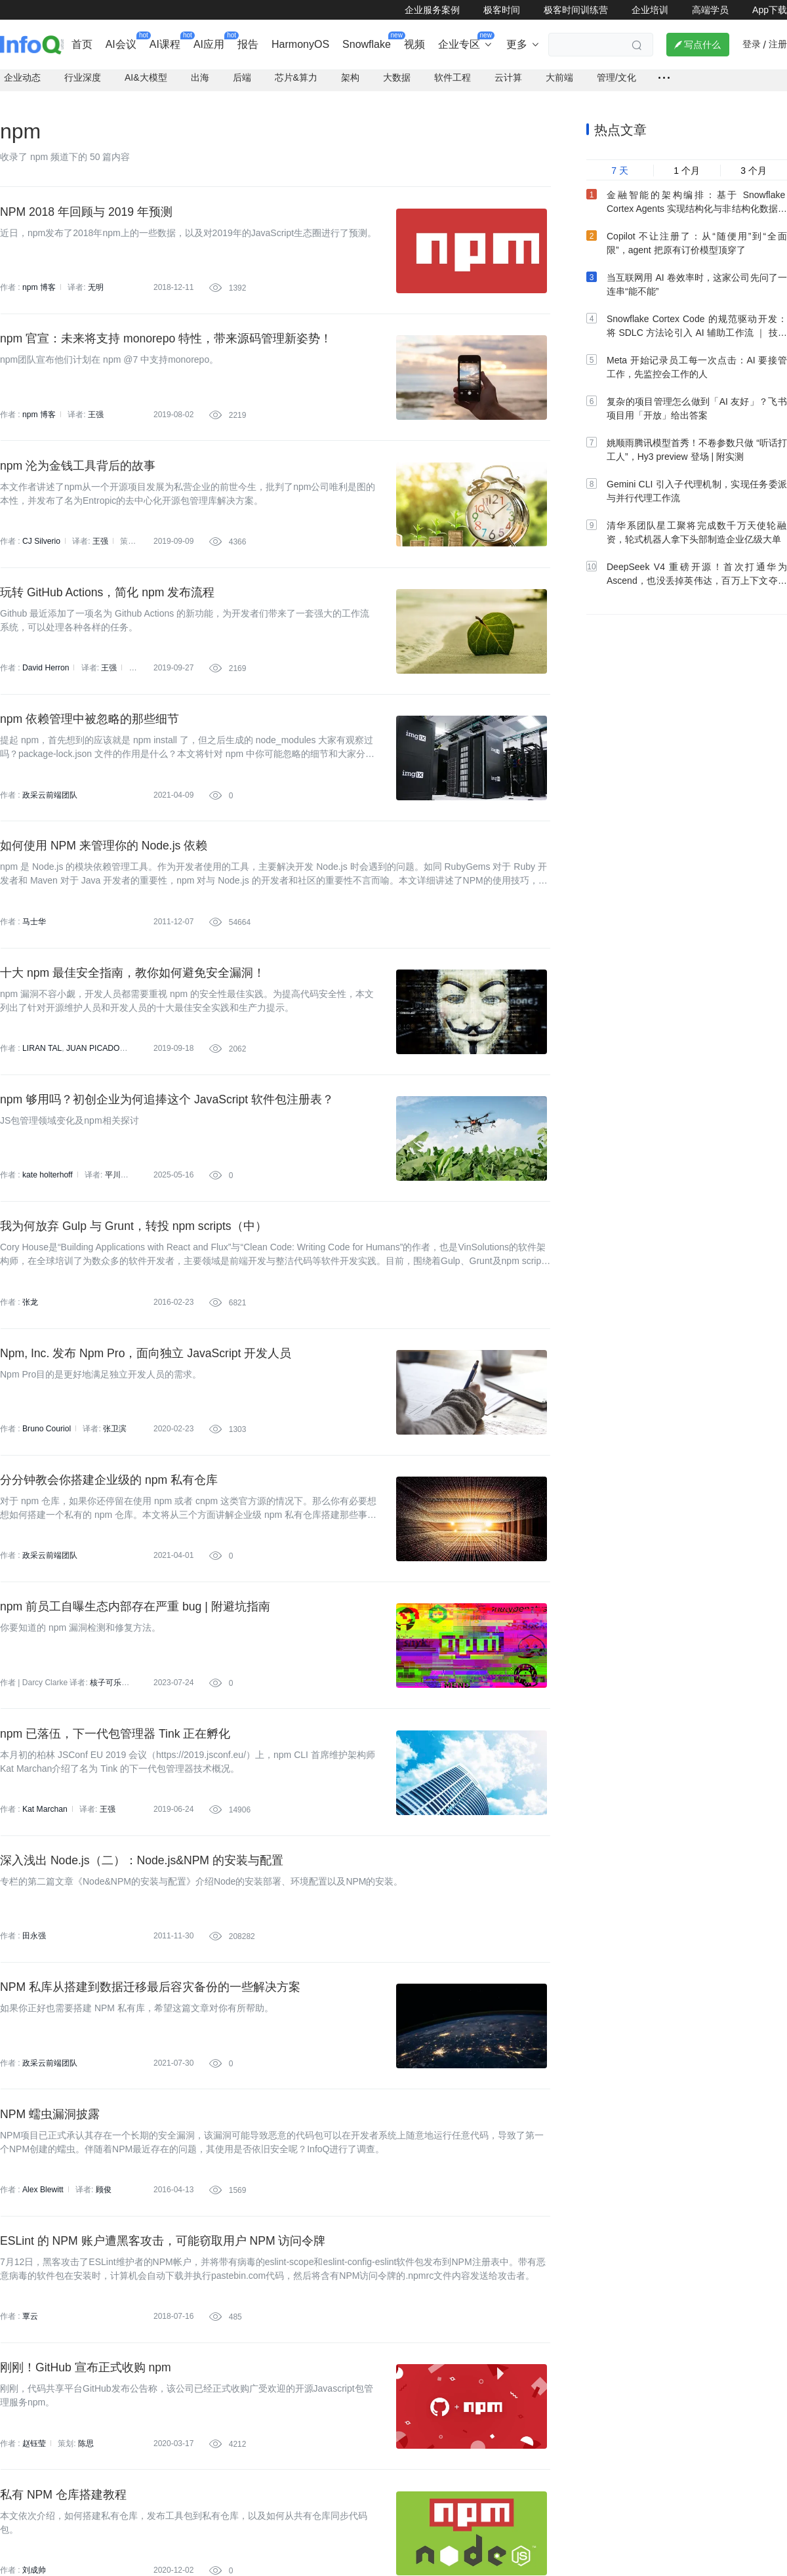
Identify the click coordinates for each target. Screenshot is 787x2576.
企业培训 (650, 10)
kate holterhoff (47, 1197)
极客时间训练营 (576, 10)
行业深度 (82, 82)
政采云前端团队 (49, 810)
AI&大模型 (146, 82)
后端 (242, 82)
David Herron (45, 680)
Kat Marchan (44, 1844)
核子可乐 (105, 1714)
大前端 (559, 82)
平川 (112, 1197)
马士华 (34, 939)
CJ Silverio (41, 551)
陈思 (86, 2490)
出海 (200, 82)
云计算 (508, 82)
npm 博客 (39, 293)
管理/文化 (616, 82)
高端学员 (710, 10)
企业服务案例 (432, 10)
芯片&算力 (296, 82)
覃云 (30, 2360)
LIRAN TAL (42, 1068)
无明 (96, 293)
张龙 (30, 1327)
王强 (96, 422)
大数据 (397, 82)
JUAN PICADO (92, 1068)
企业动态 (22, 82)
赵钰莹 (34, 2490)
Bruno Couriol (46, 1456)
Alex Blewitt (42, 2231)
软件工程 (452, 82)
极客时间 (501, 10)
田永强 (34, 1973)
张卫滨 (114, 1456)
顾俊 (103, 2231)
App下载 (769, 10)
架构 (350, 82)
